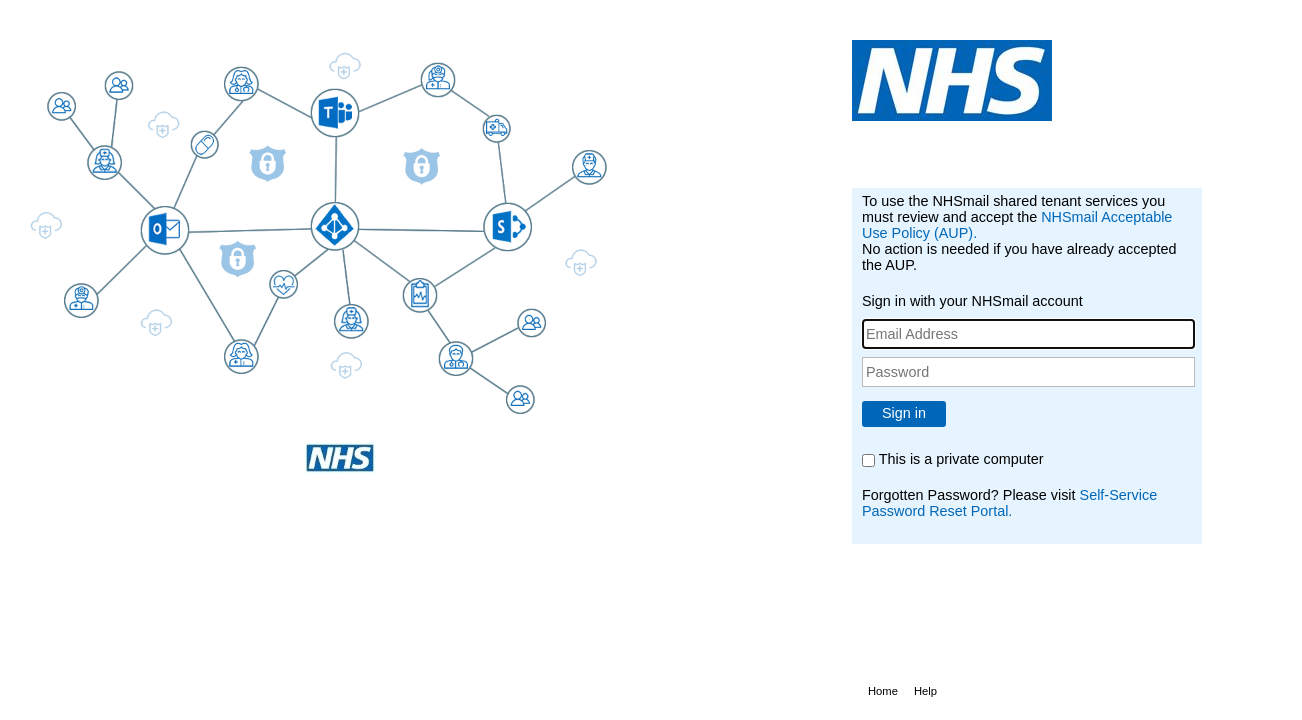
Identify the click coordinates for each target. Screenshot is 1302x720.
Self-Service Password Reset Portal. (1009, 503)
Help (925, 691)
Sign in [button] (904, 413)
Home (883, 691)
